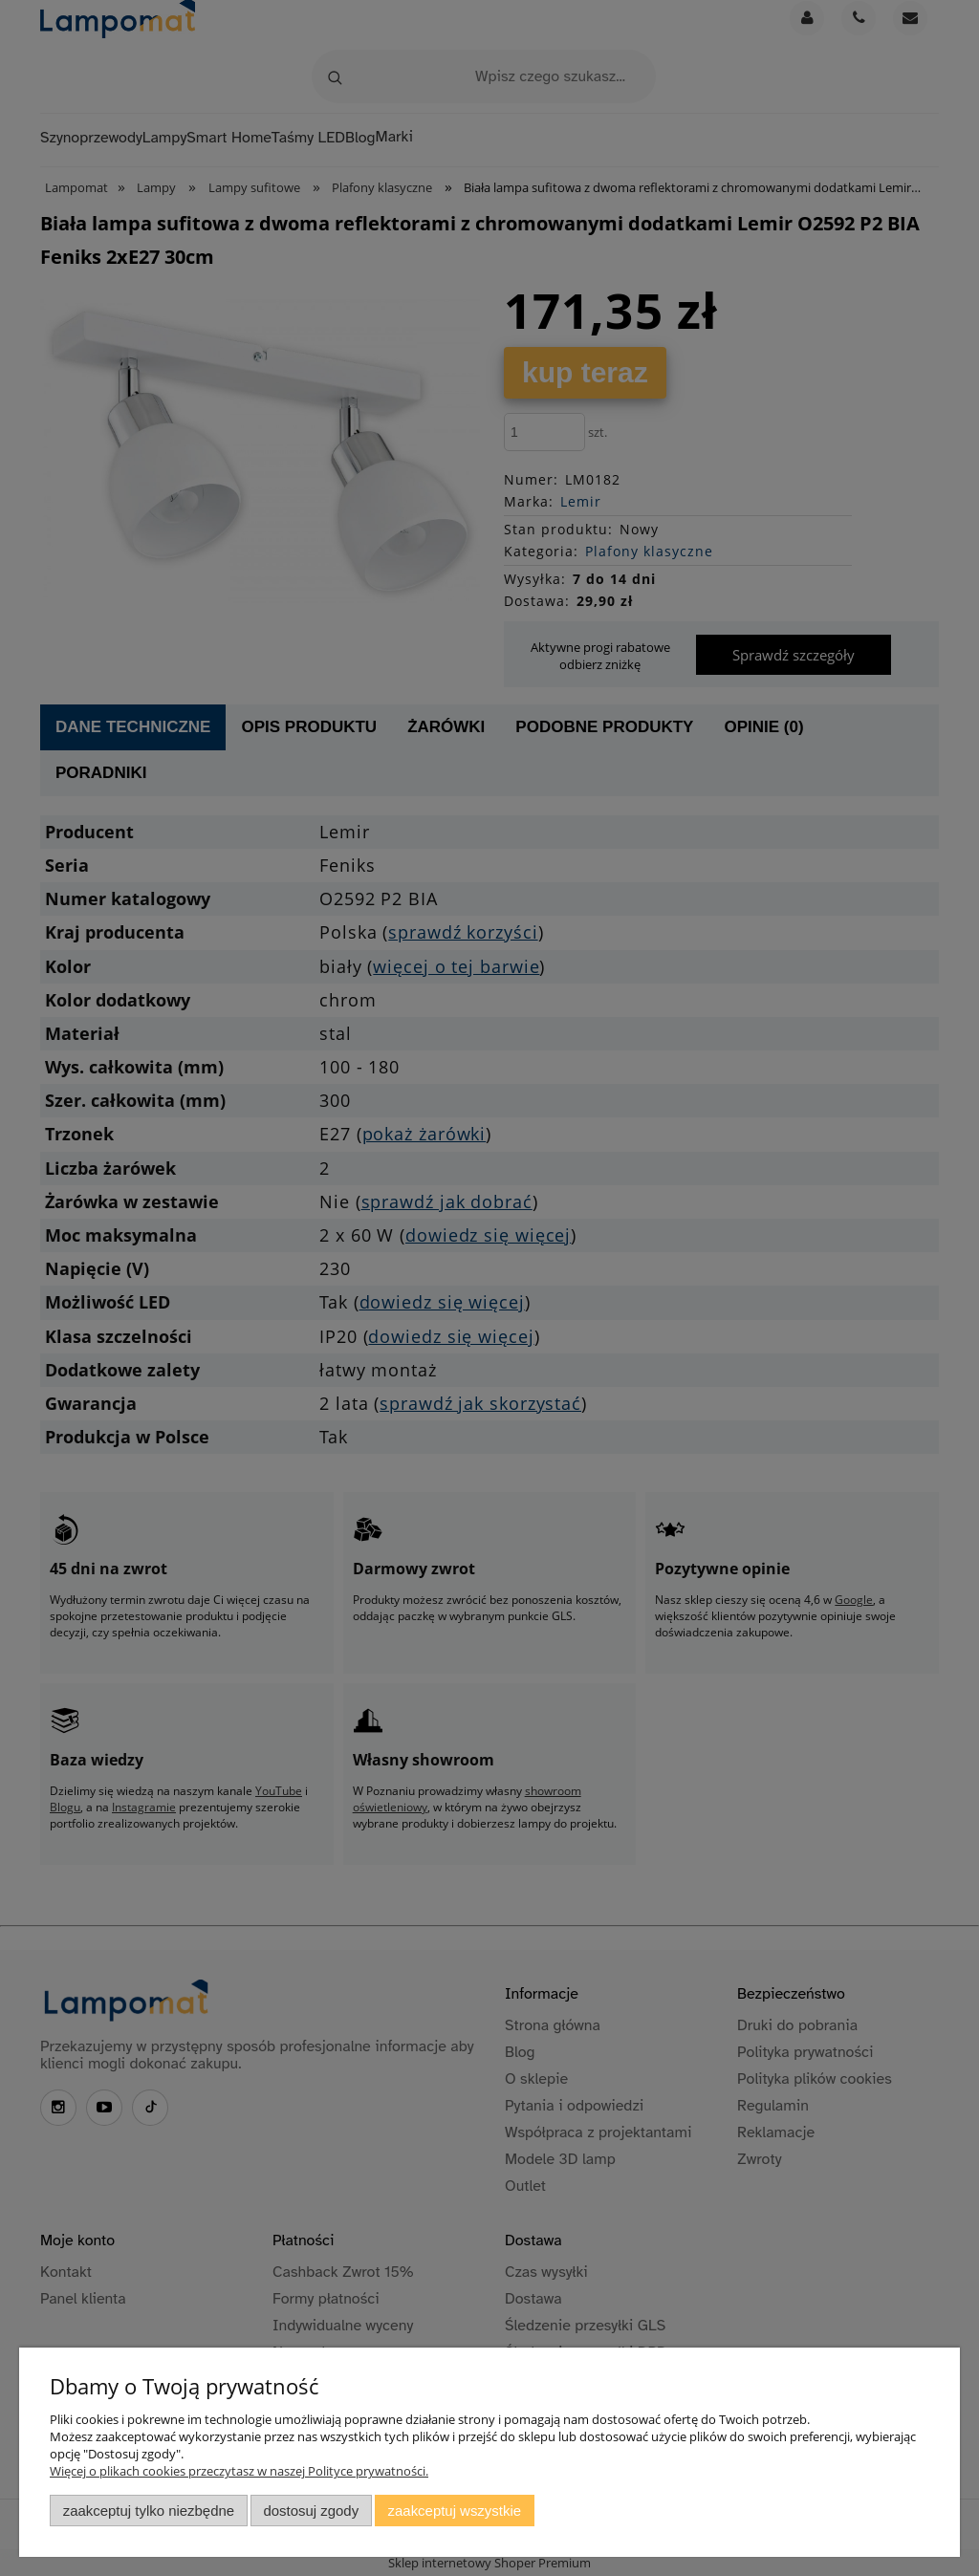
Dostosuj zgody (311, 2510)
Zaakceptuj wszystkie (454, 2510)
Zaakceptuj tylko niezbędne (148, 2510)
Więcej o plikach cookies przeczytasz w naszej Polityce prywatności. (239, 2470)
